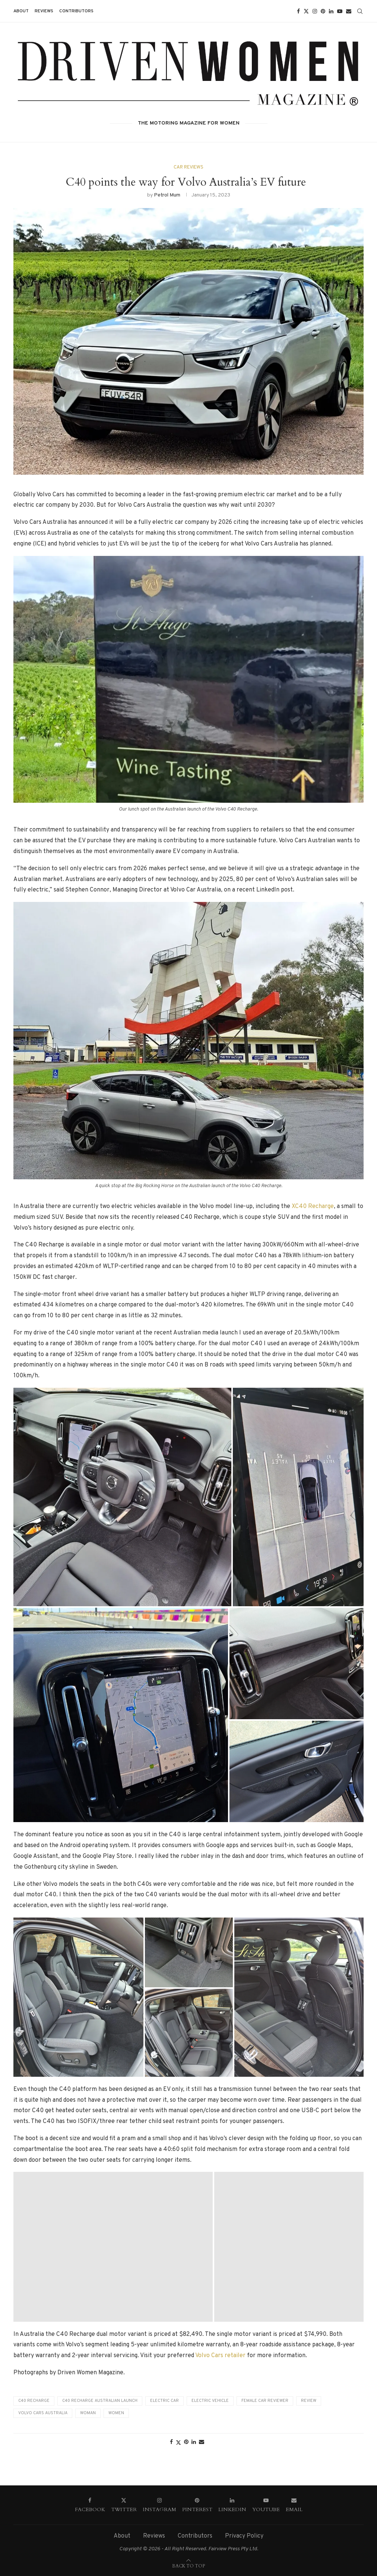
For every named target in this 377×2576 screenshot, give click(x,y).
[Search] (360, 11)
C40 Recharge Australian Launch (99, 2400)
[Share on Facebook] (171, 2442)
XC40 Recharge (313, 1206)
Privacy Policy (244, 2536)
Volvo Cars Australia (42, 2413)
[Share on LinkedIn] (193, 2442)
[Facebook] (298, 11)
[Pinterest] (323, 11)
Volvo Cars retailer (220, 2355)
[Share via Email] (201, 2442)
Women (116, 2413)
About (21, 11)
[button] (122, 1497)
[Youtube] (339, 11)
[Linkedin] (331, 11)
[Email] (348, 11)
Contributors (76, 11)
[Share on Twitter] (178, 2442)
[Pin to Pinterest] (186, 2442)
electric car (164, 2400)
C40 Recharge (34, 2400)
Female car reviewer (264, 2400)
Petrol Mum (167, 195)
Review (308, 2400)
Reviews (44, 11)
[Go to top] (188, 2566)
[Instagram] (315, 11)
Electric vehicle (210, 2400)
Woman (88, 2413)
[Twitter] (306, 11)
